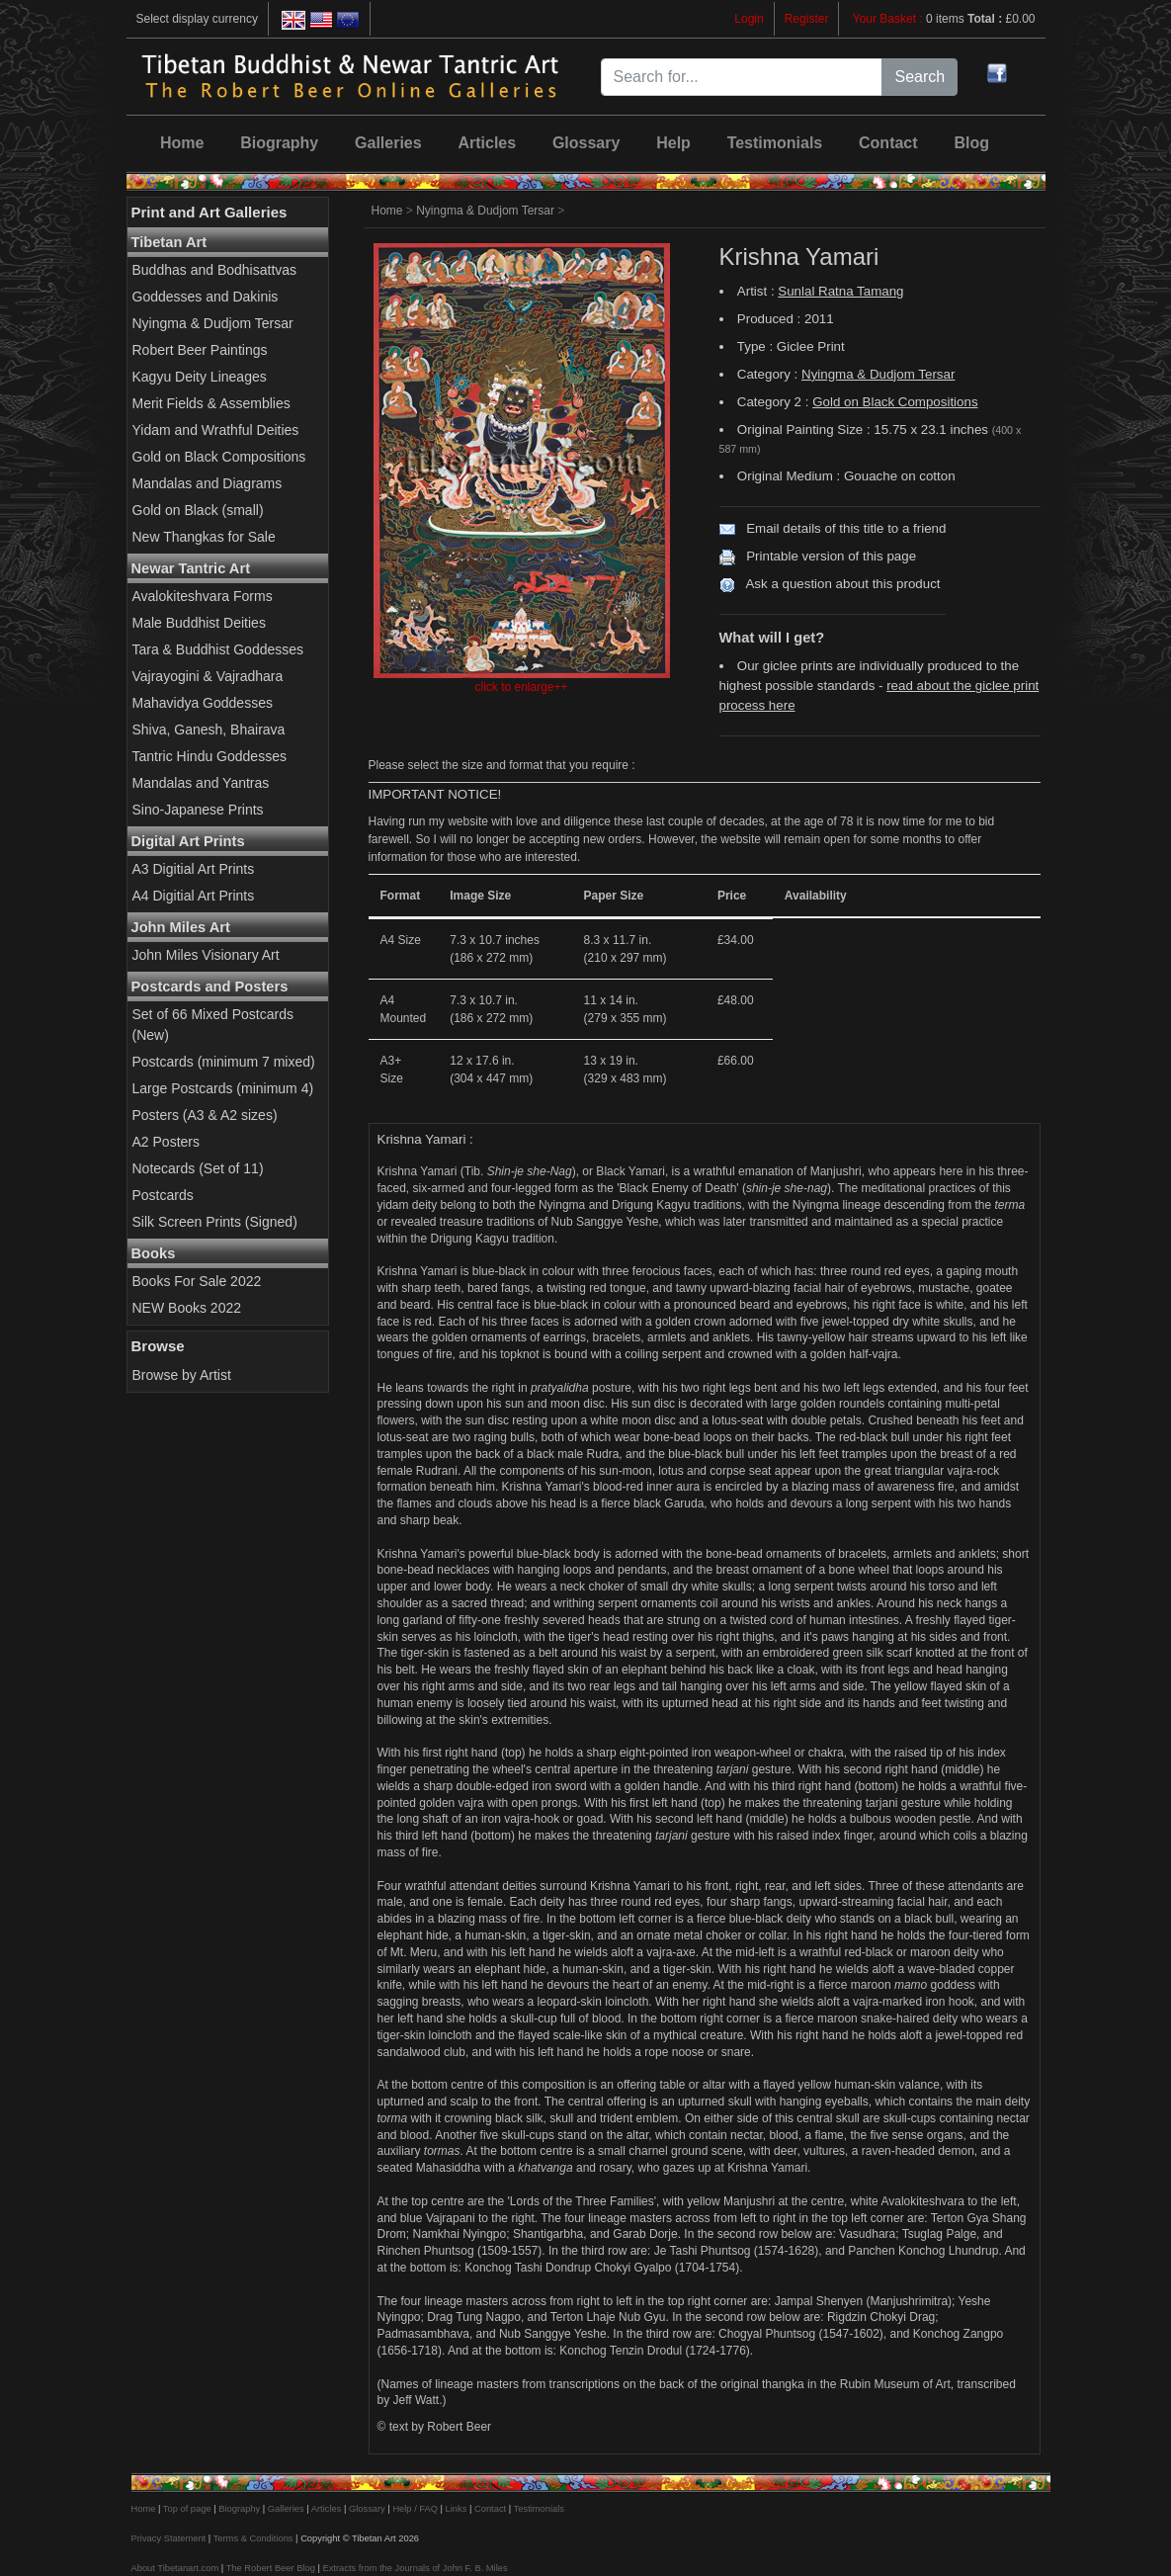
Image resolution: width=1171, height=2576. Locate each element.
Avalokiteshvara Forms (202, 596)
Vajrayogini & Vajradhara (208, 676)
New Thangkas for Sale (204, 537)
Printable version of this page (831, 556)
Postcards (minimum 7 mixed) (223, 1062)
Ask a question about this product (842, 583)
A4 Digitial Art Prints (193, 895)
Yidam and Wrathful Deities (215, 430)
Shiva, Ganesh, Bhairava (209, 729)
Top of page (187, 2509)
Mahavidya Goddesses (202, 703)
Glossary (586, 142)
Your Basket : (889, 19)
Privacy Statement (169, 2538)
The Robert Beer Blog (270, 2568)
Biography (279, 142)
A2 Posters (166, 1142)
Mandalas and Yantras (201, 783)
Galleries (388, 142)
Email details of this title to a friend (846, 528)
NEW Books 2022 (187, 1308)
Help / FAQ (415, 2509)
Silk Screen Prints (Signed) (214, 1222)
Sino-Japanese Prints (198, 809)
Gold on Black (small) (198, 510)
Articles (487, 142)
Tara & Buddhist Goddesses (218, 649)
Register (807, 19)
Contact (888, 142)
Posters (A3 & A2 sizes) (205, 1115)
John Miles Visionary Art (206, 955)
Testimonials (775, 142)
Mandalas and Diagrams (207, 483)
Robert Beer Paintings (200, 350)
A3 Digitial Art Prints (193, 869)
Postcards (163, 1195)
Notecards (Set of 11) (198, 1168)
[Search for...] (742, 77)
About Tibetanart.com (175, 2568)
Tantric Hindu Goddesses (209, 756)
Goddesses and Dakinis (205, 296)
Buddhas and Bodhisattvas (214, 270)
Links (456, 2509)
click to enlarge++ (520, 687)
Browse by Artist (181, 1375)
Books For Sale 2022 (197, 1281)
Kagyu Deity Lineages (199, 377)
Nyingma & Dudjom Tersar (212, 323)
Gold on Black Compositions (219, 457)
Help (673, 142)
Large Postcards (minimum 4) (223, 1088)
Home (182, 142)
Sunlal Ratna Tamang (840, 291)
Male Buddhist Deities (199, 623)
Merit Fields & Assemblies (211, 403)
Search (919, 76)
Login (748, 19)
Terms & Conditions (253, 2538)
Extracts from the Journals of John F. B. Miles (414, 2568)
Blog (971, 142)
